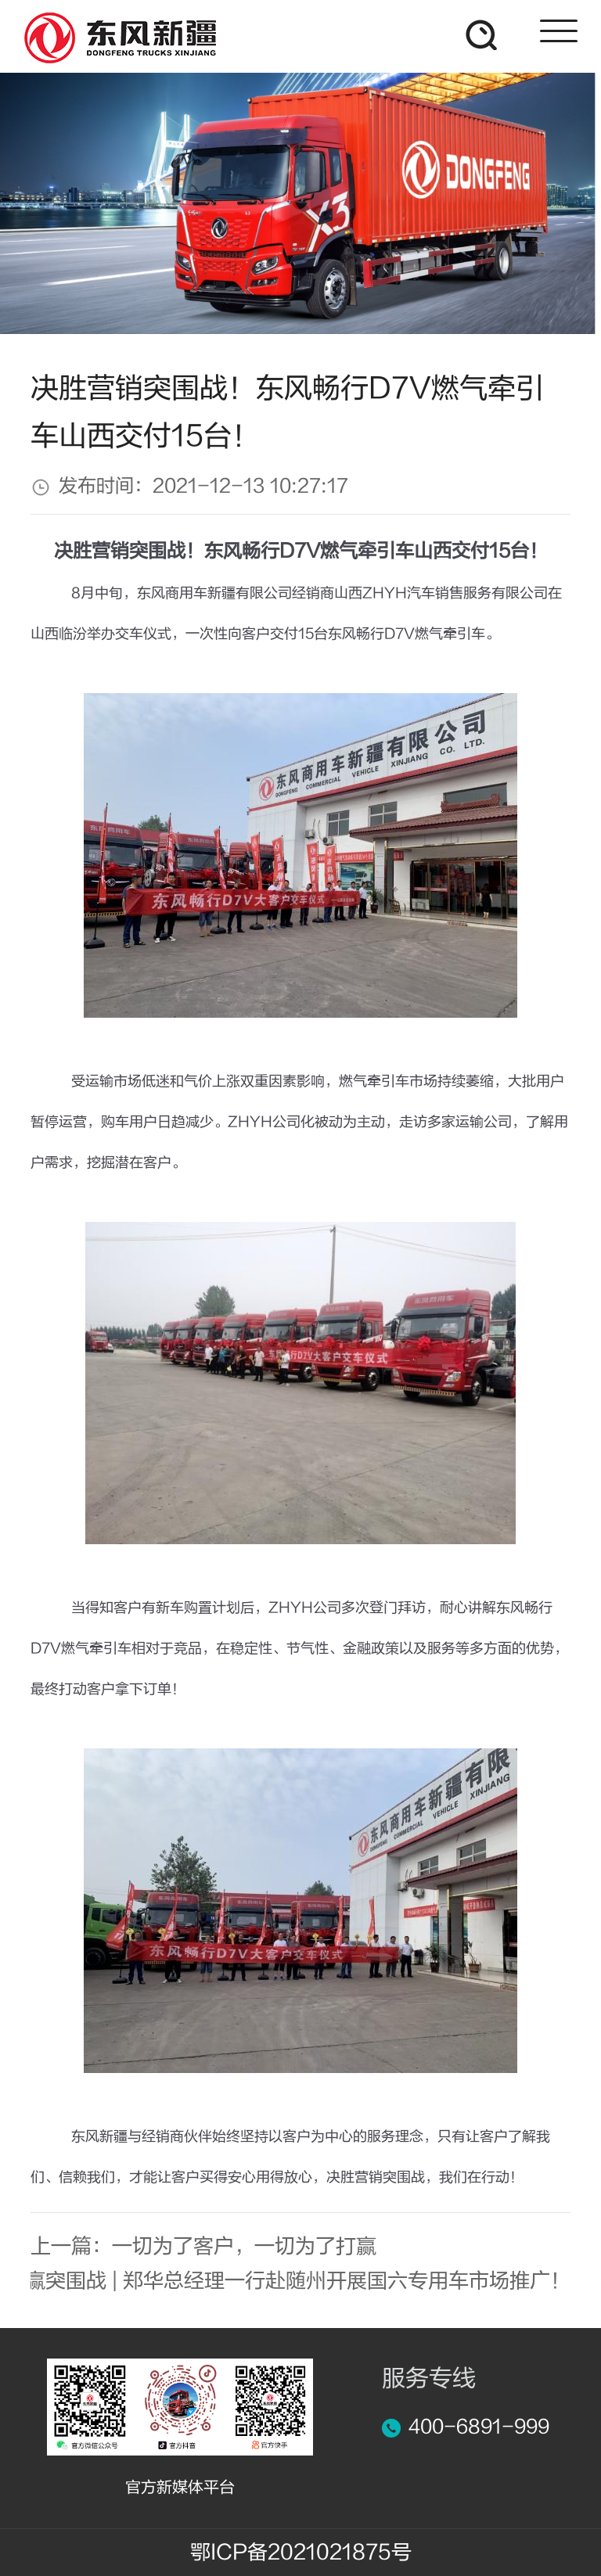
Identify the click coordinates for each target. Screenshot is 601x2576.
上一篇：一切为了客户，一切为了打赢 (203, 2246)
